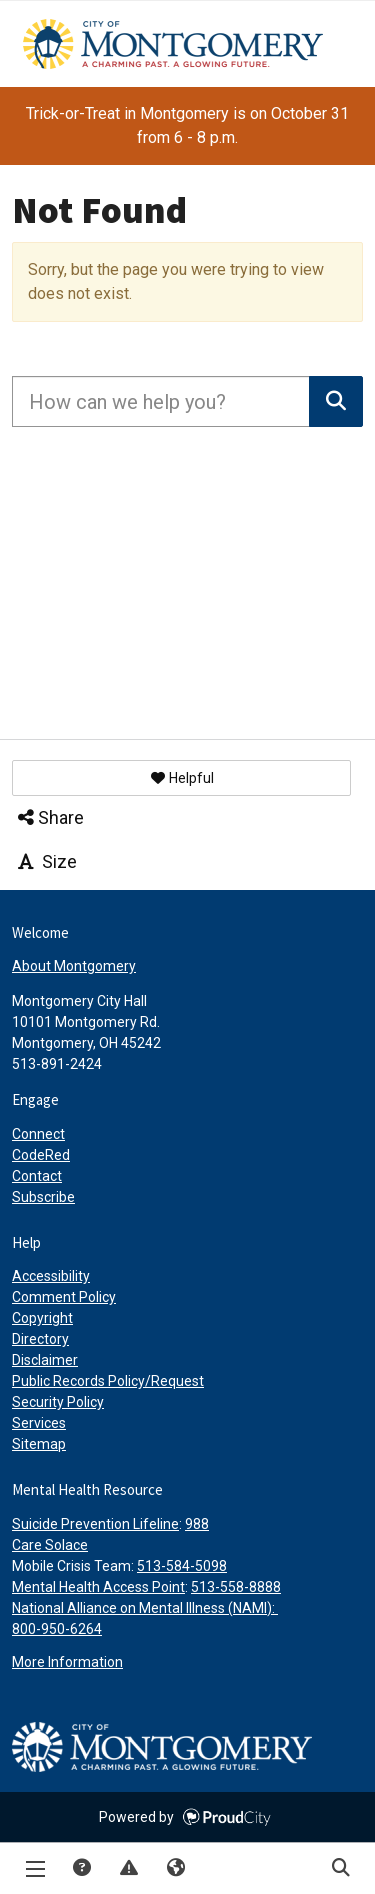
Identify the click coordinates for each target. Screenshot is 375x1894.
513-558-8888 (236, 1587)
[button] (181, 778)
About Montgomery (74, 966)
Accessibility (51, 1276)
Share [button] (49, 817)
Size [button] (46, 861)
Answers (81, 1869)
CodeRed (41, 1155)
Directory (40, 1339)
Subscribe (43, 1197)
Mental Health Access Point (98, 1587)
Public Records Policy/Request (108, 1381)
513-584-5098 (182, 1566)
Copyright (42, 1318)
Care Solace (50, 1545)
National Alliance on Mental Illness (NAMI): (145, 1608)
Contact (37, 1176)
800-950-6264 (57, 1629)
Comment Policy (64, 1297)
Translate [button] (175, 1869)
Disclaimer (45, 1360)
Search (340, 1869)
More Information (67, 1662)
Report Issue (128, 1869)
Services (39, 1423)
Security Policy (58, 1402)
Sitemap (39, 1444)
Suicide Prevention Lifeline (95, 1524)
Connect (38, 1134)
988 (197, 1524)
